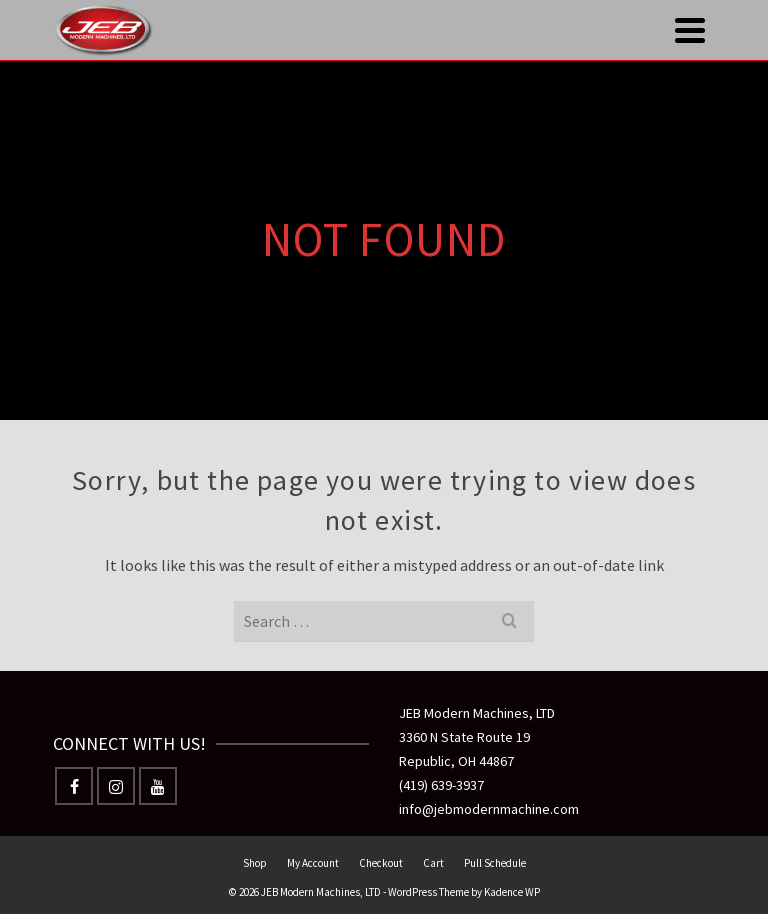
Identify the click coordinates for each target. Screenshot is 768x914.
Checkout (381, 863)
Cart (433, 863)
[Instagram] (116, 786)
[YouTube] (158, 786)
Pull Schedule (495, 863)
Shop (255, 863)
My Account (313, 863)
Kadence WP (512, 892)
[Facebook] (74, 786)
